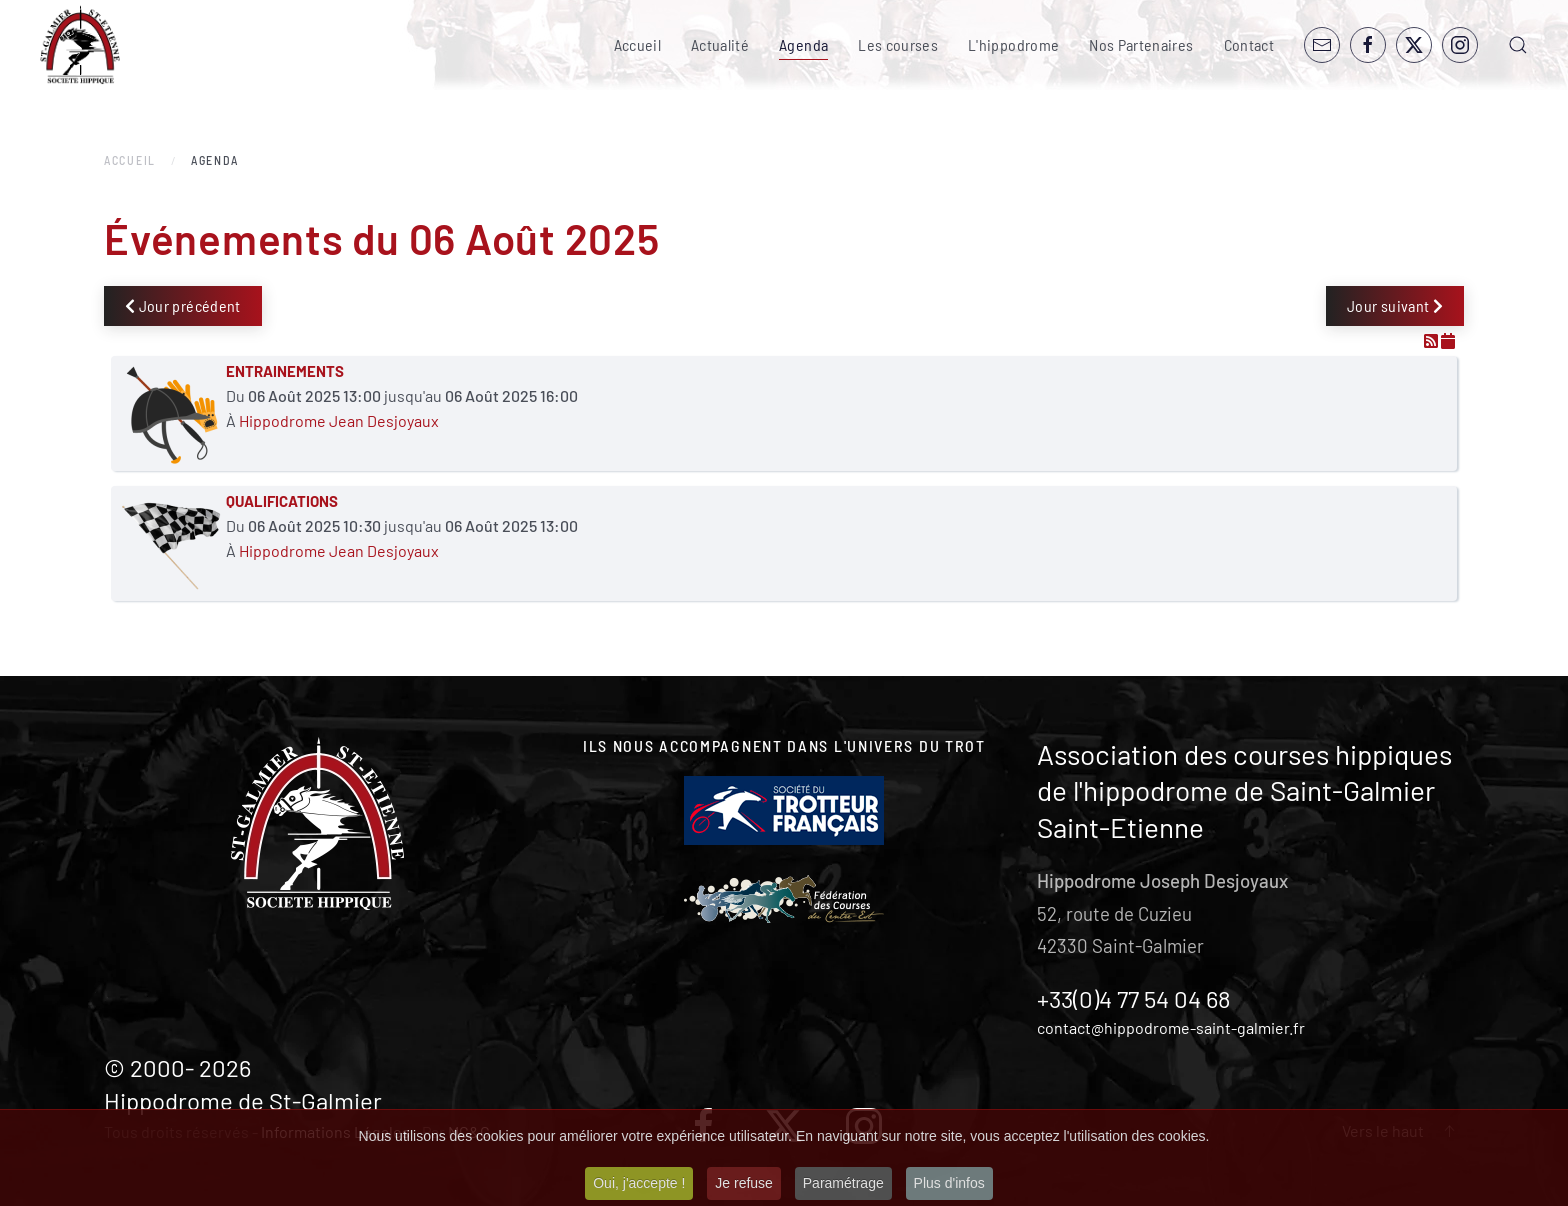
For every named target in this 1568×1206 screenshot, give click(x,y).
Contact (1249, 44)
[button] (1518, 45)
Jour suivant (1395, 305)
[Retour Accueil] (80, 45)
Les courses (898, 44)
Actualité (720, 44)
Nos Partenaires (1141, 44)
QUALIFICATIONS (282, 501)
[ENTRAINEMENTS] (171, 413)
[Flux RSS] (1432, 340)
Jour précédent (183, 305)
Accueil (637, 44)
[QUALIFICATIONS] (171, 543)
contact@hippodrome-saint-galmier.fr (1171, 1027)
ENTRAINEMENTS (285, 371)
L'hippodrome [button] (1013, 44)
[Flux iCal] (1448, 340)
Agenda (803, 44)
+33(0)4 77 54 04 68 (1134, 998)
